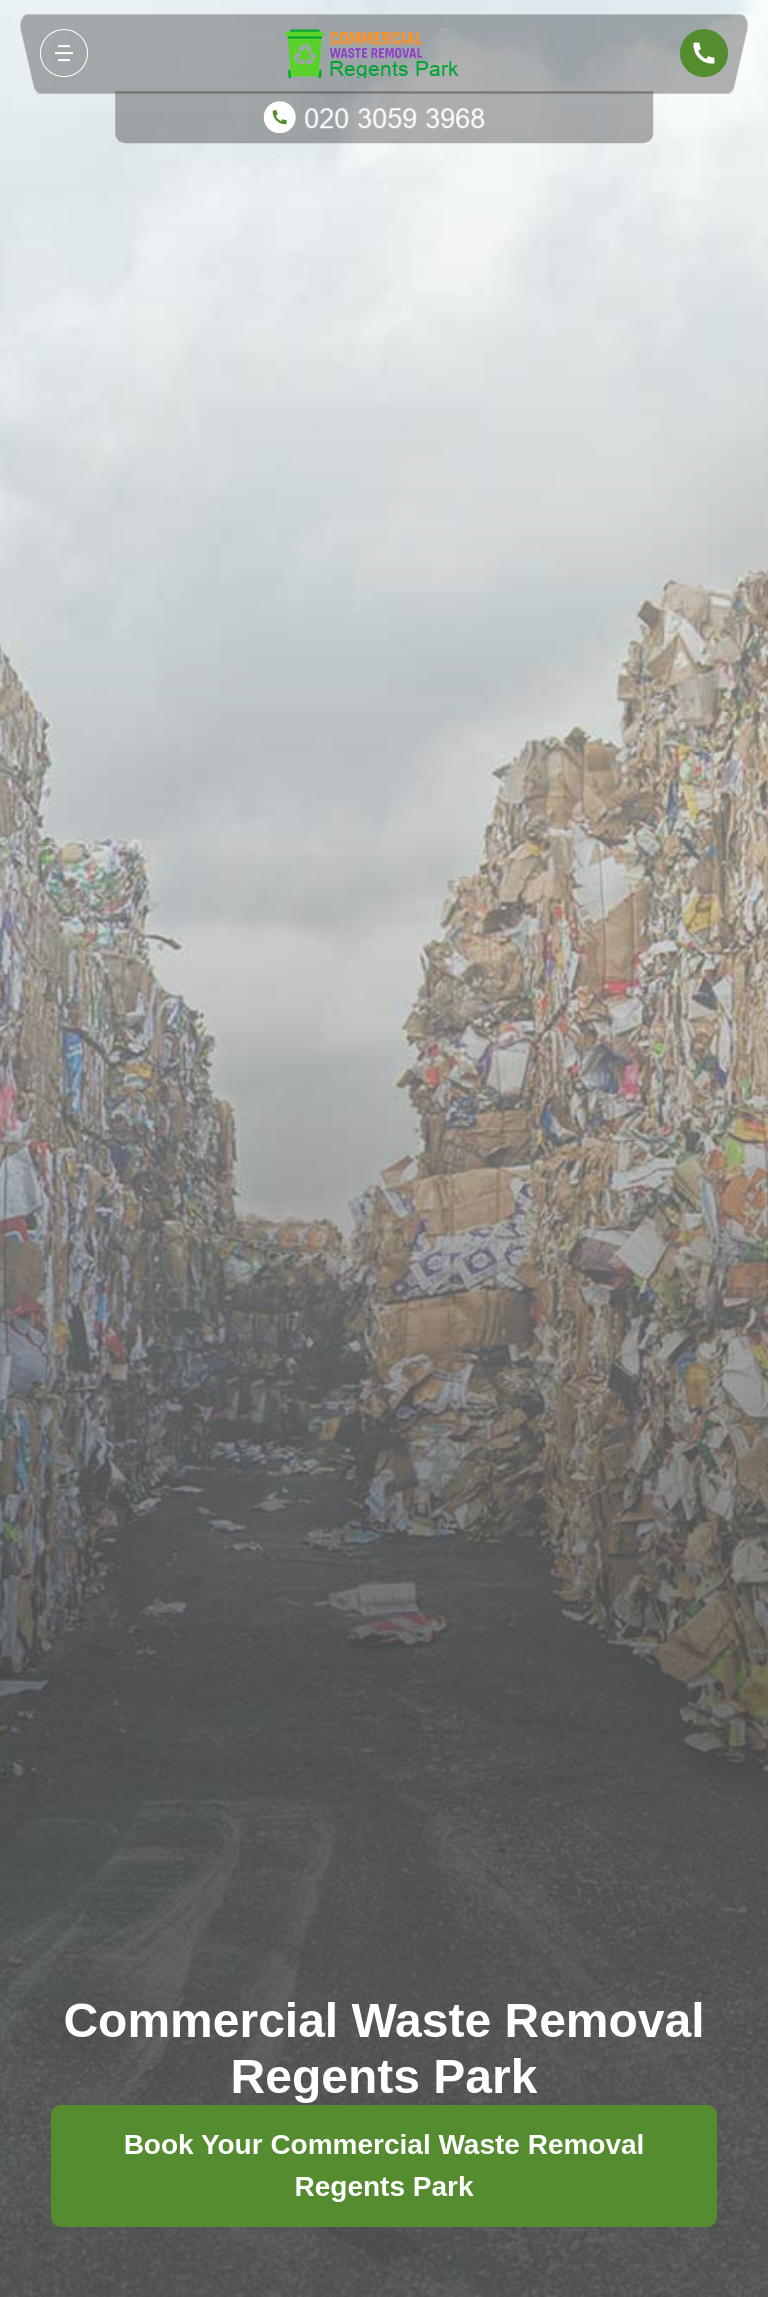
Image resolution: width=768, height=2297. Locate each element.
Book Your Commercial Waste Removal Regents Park (384, 2165)
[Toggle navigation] (64, 53)
